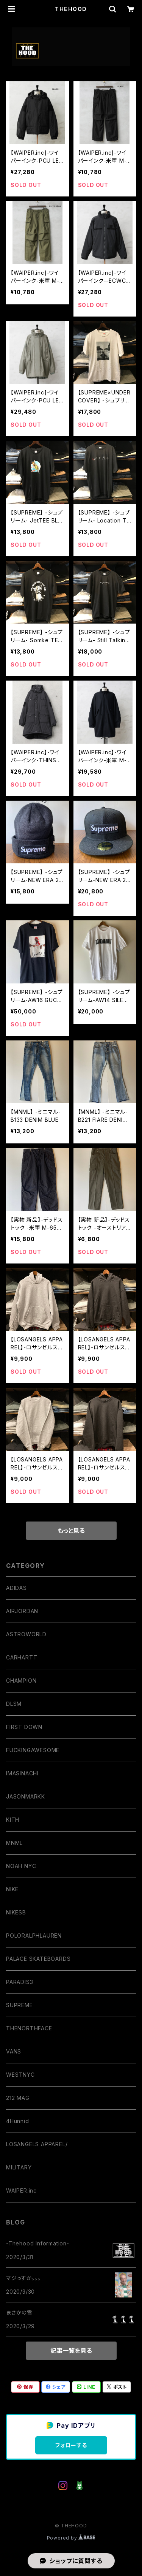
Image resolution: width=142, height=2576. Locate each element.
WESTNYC (20, 2074)
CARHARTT (21, 1657)
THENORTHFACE (29, 2028)
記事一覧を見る (71, 2350)
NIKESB (16, 1912)
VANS (13, 2051)
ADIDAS (16, 1588)
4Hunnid (17, 2121)
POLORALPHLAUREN (34, 1935)
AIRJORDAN (22, 1611)
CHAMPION (21, 1680)
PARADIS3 (19, 1982)
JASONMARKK (25, 1796)
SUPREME (19, 2005)
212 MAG (18, 2098)
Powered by (71, 2538)
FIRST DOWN (24, 1727)
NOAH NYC (21, 1866)
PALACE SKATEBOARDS (38, 1958)
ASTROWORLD (26, 1634)
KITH (12, 1819)
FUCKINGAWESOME (32, 1750)
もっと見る (71, 1530)
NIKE (12, 1889)
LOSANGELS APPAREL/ (36, 2144)
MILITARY (18, 2167)
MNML (14, 1843)
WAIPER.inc (21, 2190)
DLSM (14, 1703)
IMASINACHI (22, 1773)
